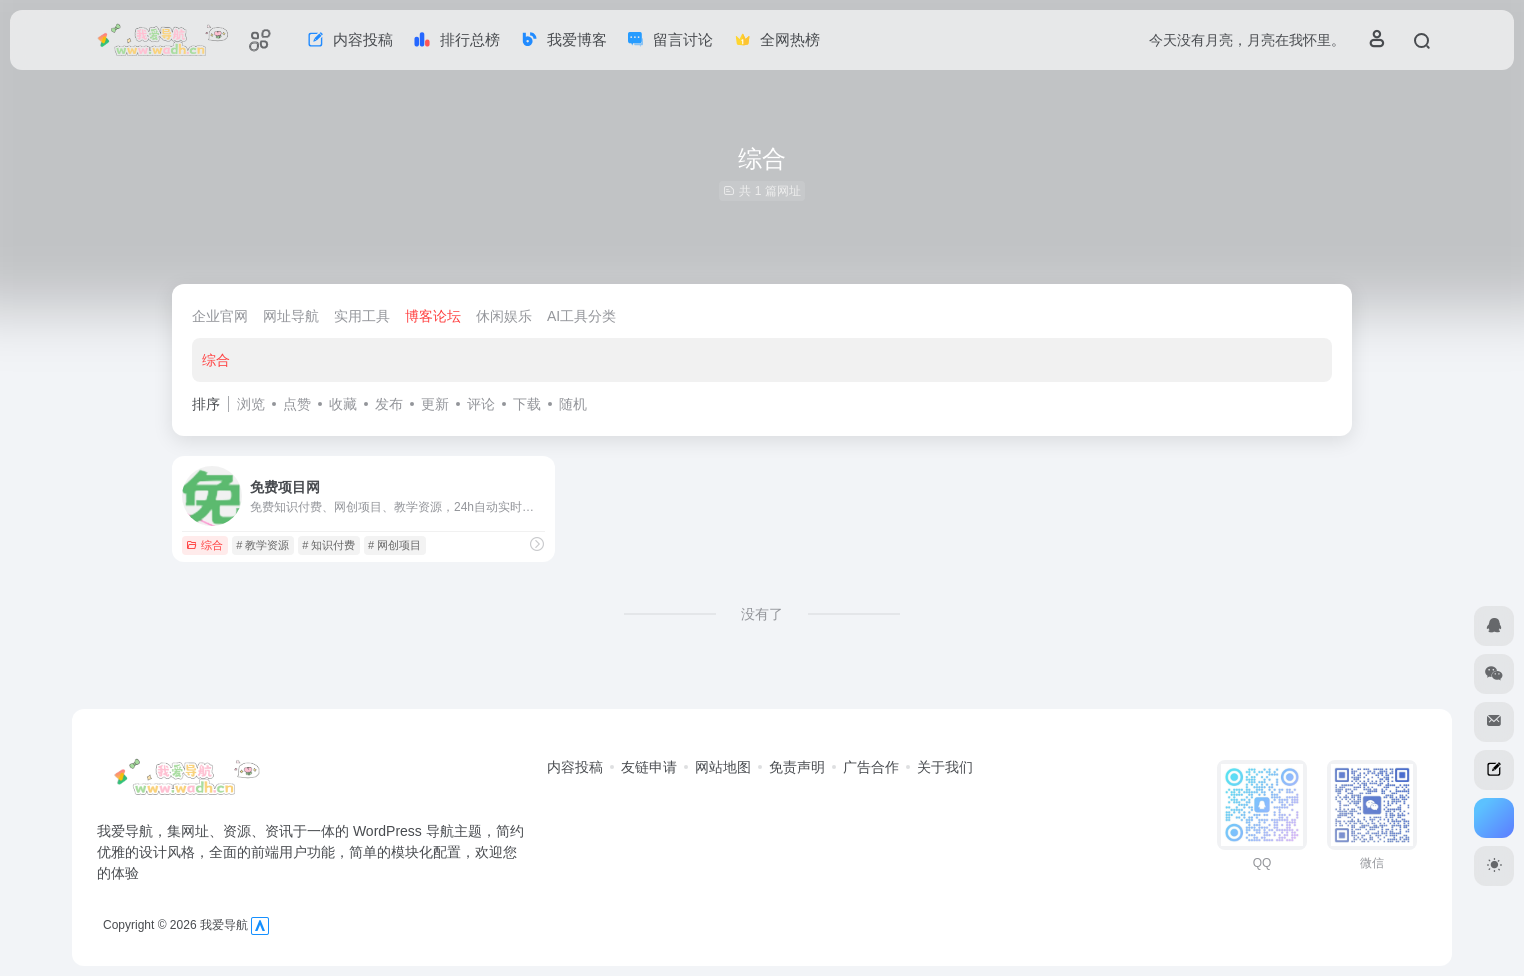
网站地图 (723, 767)
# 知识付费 (328, 545)
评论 (481, 404)
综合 (216, 360)
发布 (389, 404)
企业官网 (220, 316)
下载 (527, 404)
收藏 (343, 404)
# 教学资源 (262, 545)
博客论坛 (433, 316)
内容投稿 (575, 767)
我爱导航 (224, 925)
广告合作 (871, 767)
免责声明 (797, 767)
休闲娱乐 (504, 316)
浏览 (251, 404)
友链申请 (649, 767)
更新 (435, 404)
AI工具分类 (581, 316)
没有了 (762, 614)
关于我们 (945, 767)
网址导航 (291, 316)
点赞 (297, 404)
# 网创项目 (394, 545)
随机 (573, 404)
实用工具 (362, 316)
